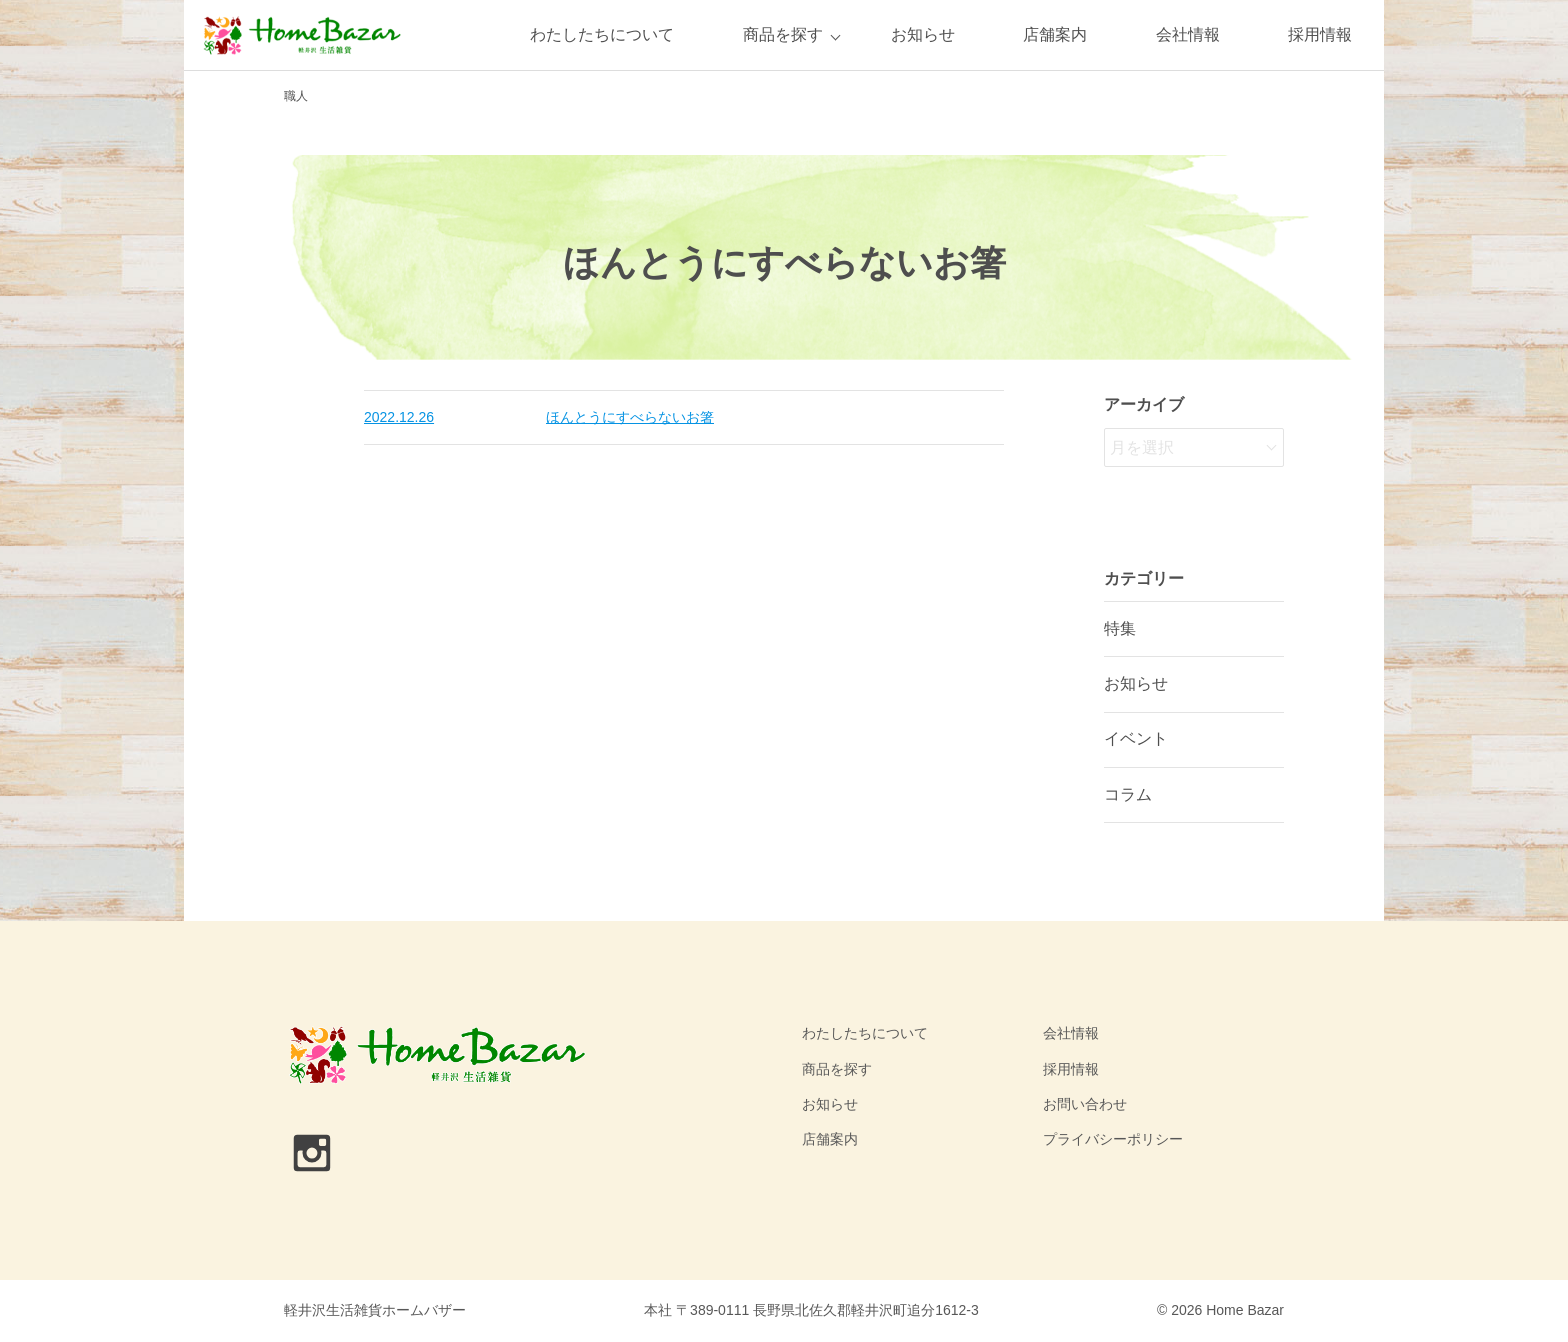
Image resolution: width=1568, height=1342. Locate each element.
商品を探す (783, 34)
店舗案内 (1055, 34)
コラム (1128, 794)
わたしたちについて (602, 34)
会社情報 (1188, 34)
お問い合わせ (1085, 1104)
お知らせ (923, 34)
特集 (1120, 628)
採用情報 (1320, 34)
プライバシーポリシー (1113, 1139)
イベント (1136, 738)
